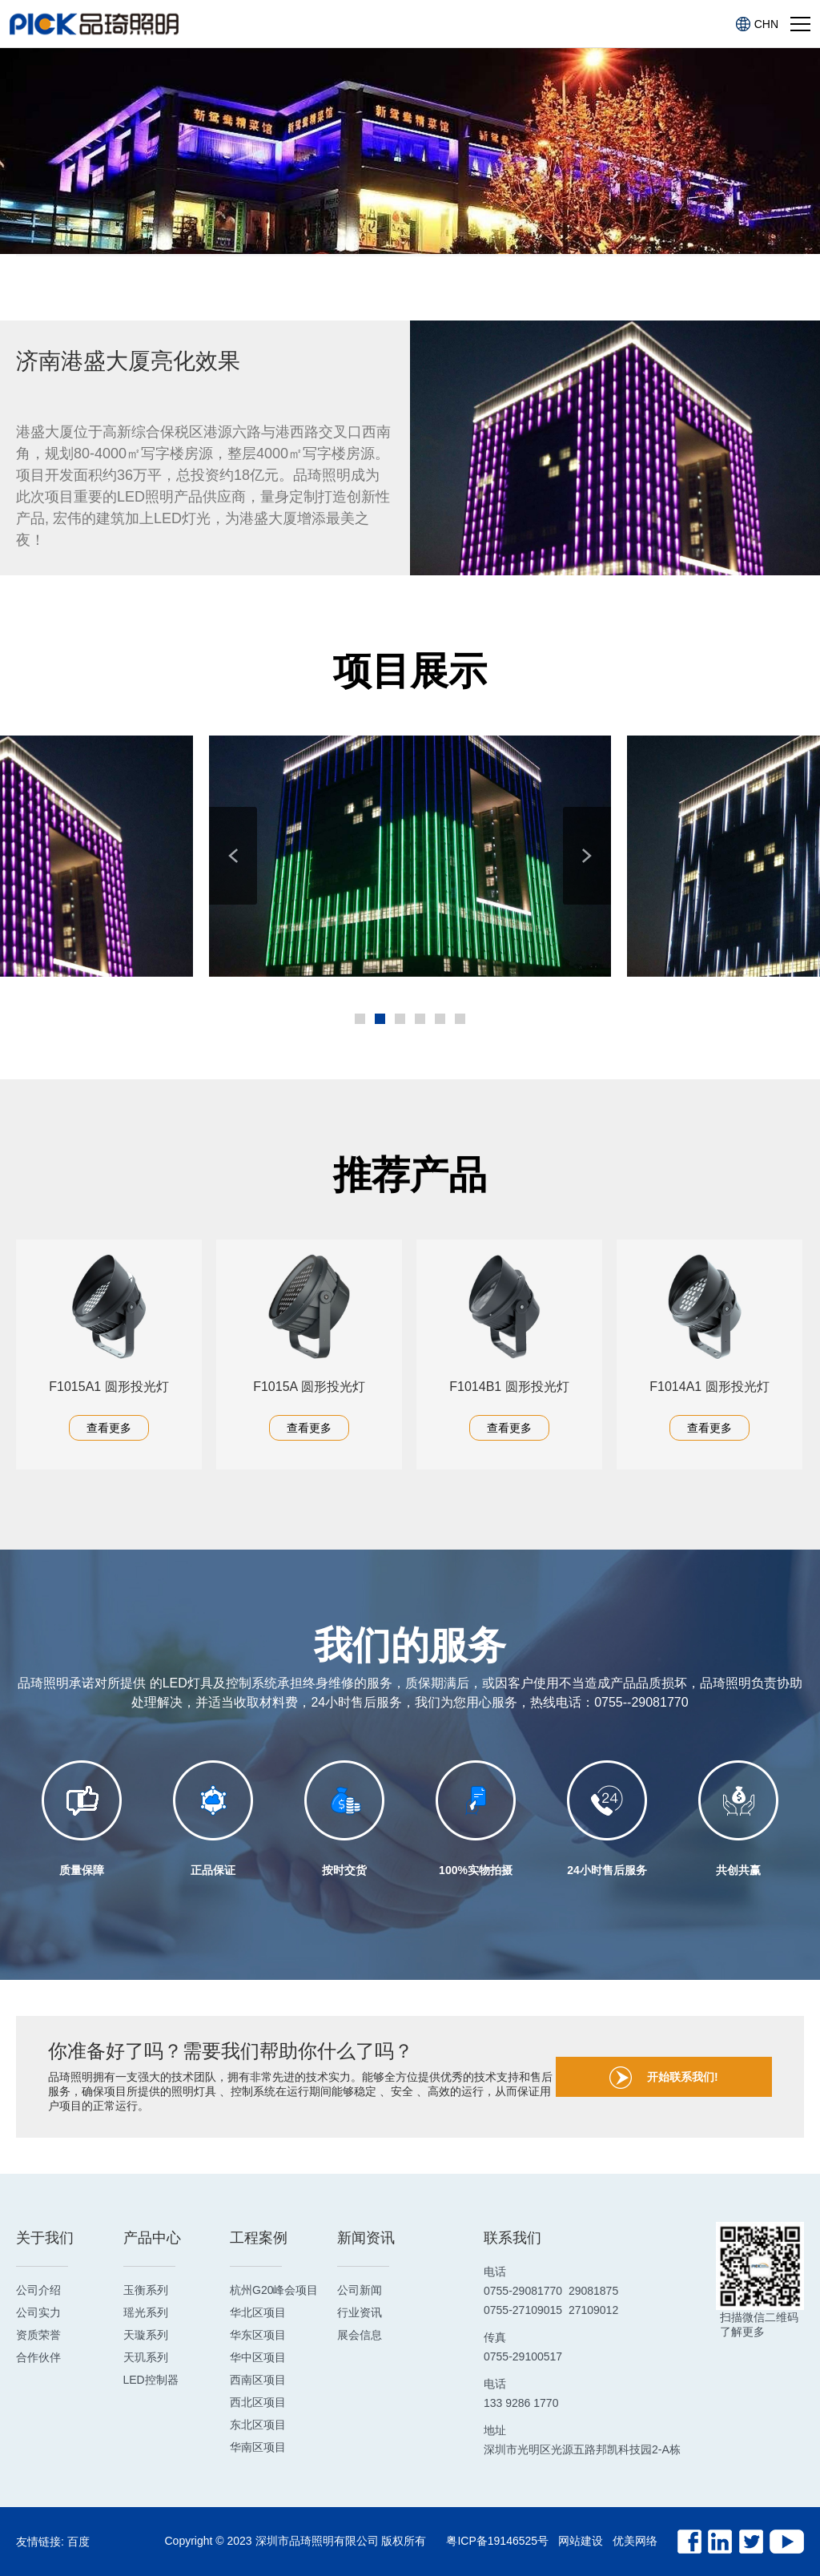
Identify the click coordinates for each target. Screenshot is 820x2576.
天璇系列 (145, 2334)
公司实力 (38, 2312)
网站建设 (580, 2540)
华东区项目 (258, 2334)
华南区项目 (258, 2447)
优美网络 (635, 2540)
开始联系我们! (663, 2077)
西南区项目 (258, 2379)
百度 (78, 2541)
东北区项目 (258, 2424)
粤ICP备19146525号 (497, 2540)
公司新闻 (359, 2290)
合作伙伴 (38, 2357)
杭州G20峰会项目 (274, 2290)
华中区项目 (258, 2357)
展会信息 (359, 2334)
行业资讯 (359, 2312)
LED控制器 (151, 2379)
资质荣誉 (38, 2334)
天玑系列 (145, 2357)
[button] (233, 856)
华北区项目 (258, 2312)
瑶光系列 (145, 2312)
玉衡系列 (145, 2290)
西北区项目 (258, 2402)
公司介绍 (38, 2290)
